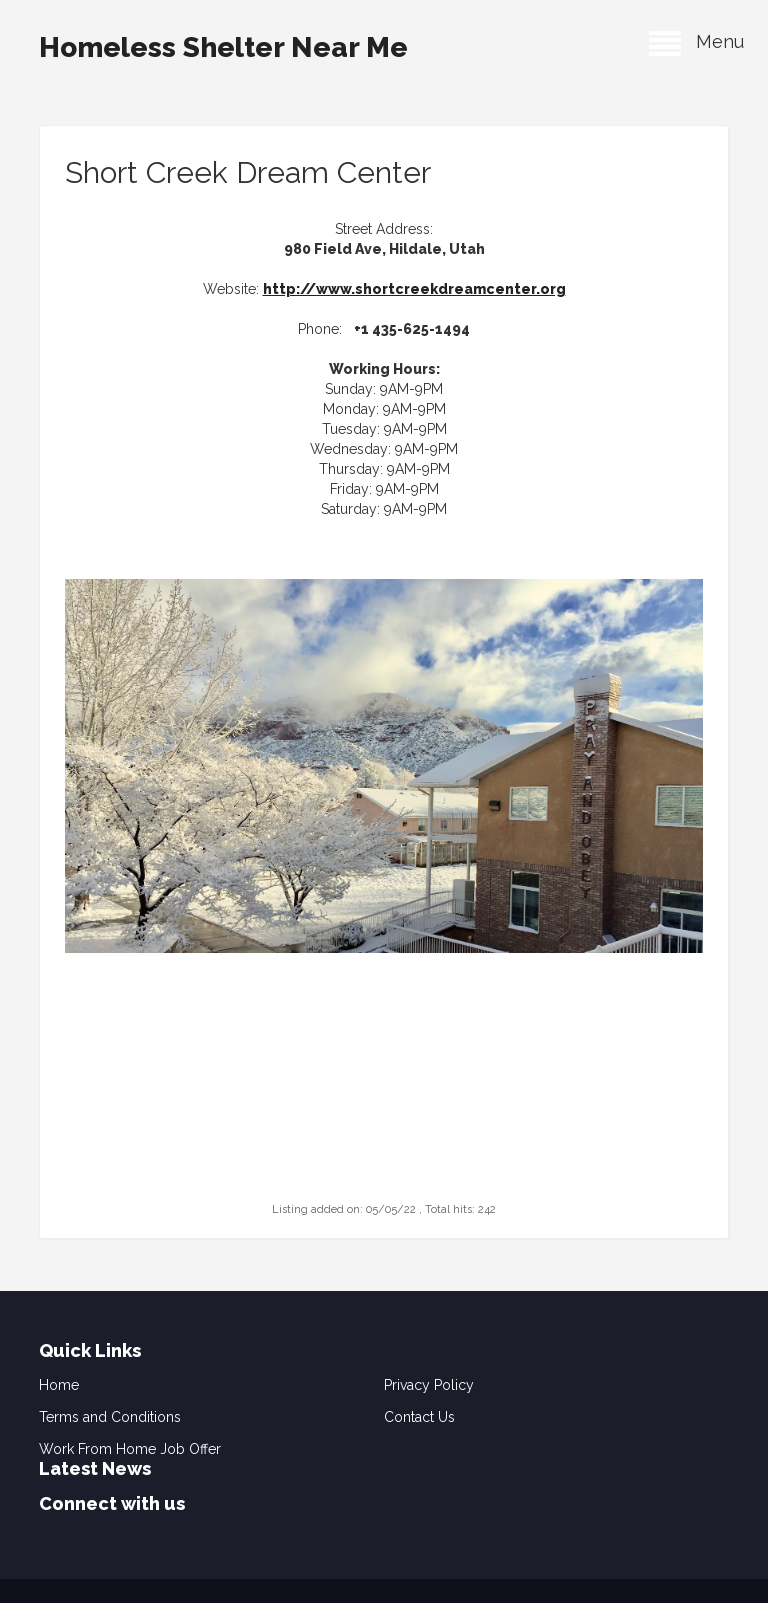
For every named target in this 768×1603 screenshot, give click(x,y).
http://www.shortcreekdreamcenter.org (414, 289)
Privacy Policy (429, 1385)
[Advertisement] (384, 1073)
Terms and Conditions (110, 1417)
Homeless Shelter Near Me (223, 47)
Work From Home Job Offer (130, 1449)
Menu (696, 41)
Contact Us (419, 1417)
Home (59, 1385)
